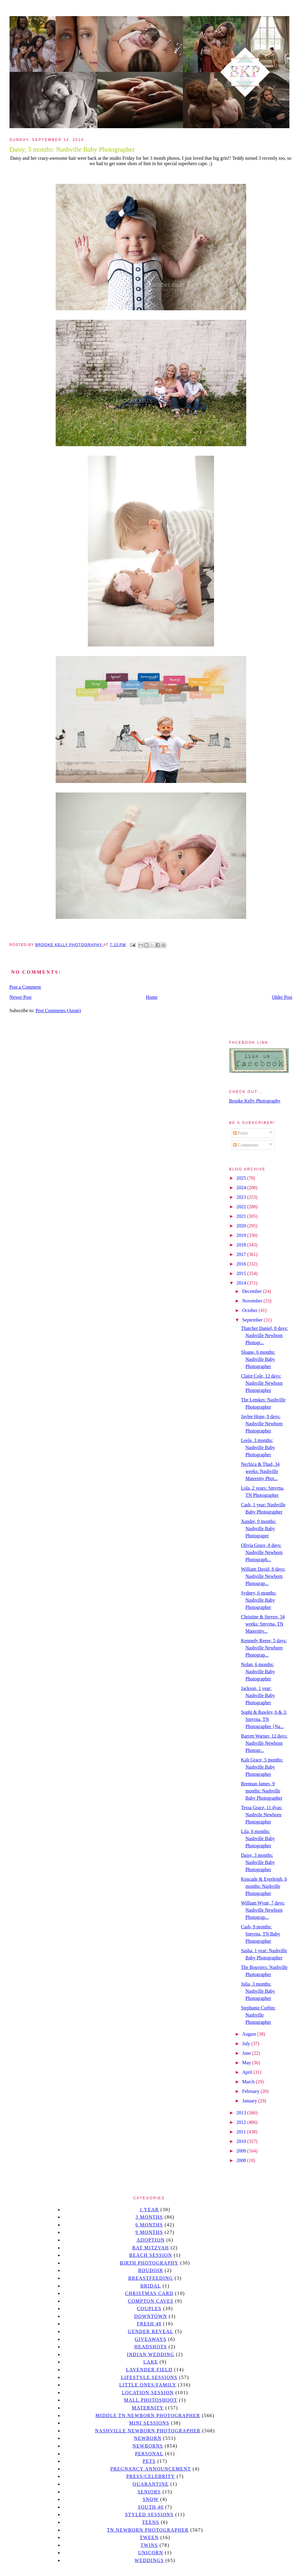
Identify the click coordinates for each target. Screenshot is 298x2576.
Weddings (149, 2560)
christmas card (149, 2293)
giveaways (151, 2339)
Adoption (151, 2239)
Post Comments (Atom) (58, 1010)
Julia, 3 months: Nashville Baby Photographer (258, 1991)
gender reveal (151, 2331)
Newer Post (21, 997)
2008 (241, 2160)
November (252, 1300)
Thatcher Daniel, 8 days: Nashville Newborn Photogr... (264, 1335)
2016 (241, 1263)
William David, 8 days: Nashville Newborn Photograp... (263, 1576)
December (252, 1291)
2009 (241, 2150)
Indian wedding (150, 2354)
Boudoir (150, 2270)
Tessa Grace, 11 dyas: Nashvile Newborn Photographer (261, 1814)
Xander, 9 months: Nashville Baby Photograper (258, 1528)
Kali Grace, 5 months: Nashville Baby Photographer (262, 1767)
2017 (241, 1254)
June (247, 2053)
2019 (241, 1235)
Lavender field (149, 2369)
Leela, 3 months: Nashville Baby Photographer (258, 1447)
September (252, 1319)
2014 (241, 1282)
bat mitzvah (150, 2247)
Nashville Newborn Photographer (147, 2430)
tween (149, 2537)
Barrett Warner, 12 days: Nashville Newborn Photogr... (264, 1743)
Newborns (147, 2445)
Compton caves (150, 2301)
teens (150, 2522)
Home (151, 997)
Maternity (148, 2407)
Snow (151, 2499)
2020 (241, 1225)
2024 (241, 1187)
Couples (149, 2308)
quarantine (151, 2484)
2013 (241, 2112)
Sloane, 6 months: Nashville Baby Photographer (258, 1359)
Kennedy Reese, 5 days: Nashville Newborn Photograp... (264, 1647)
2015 (241, 1273)
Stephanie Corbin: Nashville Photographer (258, 2015)
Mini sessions (149, 2422)
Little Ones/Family (147, 2384)
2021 (241, 1216)
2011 (241, 2131)
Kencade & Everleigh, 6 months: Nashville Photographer (264, 1886)
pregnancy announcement (150, 2468)
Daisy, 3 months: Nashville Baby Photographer (258, 1862)
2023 (241, 1197)
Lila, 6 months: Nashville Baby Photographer (258, 1838)
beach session (150, 2255)
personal (149, 2453)
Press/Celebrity (150, 2476)
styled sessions (149, 2514)
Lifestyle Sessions (149, 2377)
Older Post (282, 997)
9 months (149, 2232)
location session (148, 2392)
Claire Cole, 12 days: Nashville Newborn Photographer (262, 1383)
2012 (241, 2122)
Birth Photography (149, 2262)
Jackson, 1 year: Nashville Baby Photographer (258, 1695)
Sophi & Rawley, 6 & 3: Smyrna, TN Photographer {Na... (264, 1719)
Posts (240, 1133)
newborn (147, 2438)
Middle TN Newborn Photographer (147, 2415)
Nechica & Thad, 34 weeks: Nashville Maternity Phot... (260, 1471)
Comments (245, 1144)
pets (149, 2461)
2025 (241, 1178)
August (249, 2034)
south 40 (150, 2507)
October (250, 1310)
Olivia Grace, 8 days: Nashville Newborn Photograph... (262, 1552)
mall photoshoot (150, 2400)
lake (150, 2361)
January (250, 2100)
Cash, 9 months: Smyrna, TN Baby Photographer (260, 1934)
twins (149, 2545)
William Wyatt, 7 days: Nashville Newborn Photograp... (263, 1910)
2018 (241, 1244)
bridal (150, 2285)
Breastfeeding (150, 2278)
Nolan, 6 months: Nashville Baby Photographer (258, 1671)
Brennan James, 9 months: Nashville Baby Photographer (261, 1790)
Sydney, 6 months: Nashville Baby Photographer (258, 1600)
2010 (241, 2141)
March (249, 2081)
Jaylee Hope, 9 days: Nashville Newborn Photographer (262, 1423)
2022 (241, 1206)
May (247, 2062)
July (246, 2043)
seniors (149, 2491)
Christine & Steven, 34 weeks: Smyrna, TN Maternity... (263, 1624)
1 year (149, 2209)
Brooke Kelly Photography (254, 1100)
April (247, 2072)
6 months (149, 2224)
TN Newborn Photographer (148, 2529)
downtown (150, 2316)
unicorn (150, 2552)
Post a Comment (25, 987)
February (251, 2091)
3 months (149, 2217)
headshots (150, 2346)
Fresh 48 (149, 2323)
